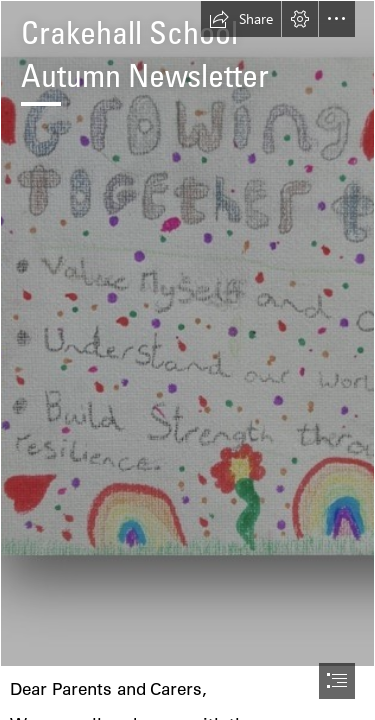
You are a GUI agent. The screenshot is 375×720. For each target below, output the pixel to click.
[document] (187, 360)
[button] (241, 19)
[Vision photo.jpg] (187, 333)
